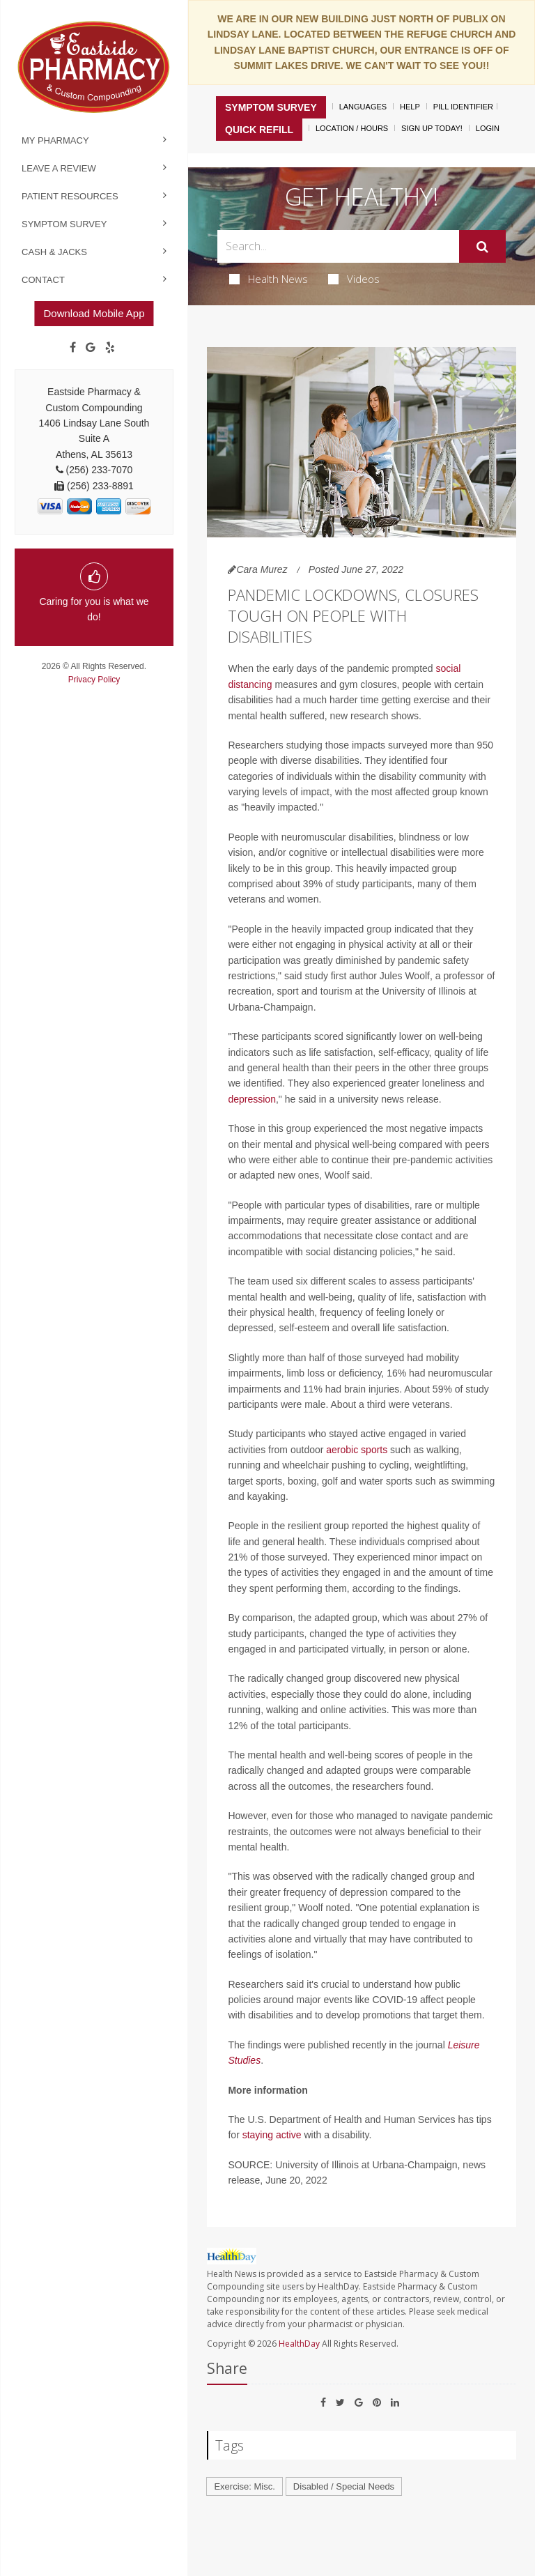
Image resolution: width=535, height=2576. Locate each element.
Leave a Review (59, 168)
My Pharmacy (55, 140)
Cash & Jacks (54, 252)
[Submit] (482, 246)
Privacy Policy (94, 679)
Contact (43, 280)
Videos (354, 279)
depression (252, 1099)
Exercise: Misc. (244, 2486)
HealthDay (299, 2343)
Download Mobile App (93, 313)
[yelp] (110, 347)
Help (410, 106)
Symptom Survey (64, 224)
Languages (363, 106)
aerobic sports (356, 1449)
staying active (272, 2134)
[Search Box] (337, 246)
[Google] (90, 347)
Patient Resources (70, 196)
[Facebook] (73, 347)
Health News (268, 279)
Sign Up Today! (432, 128)
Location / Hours (352, 128)
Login (487, 128)
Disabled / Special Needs (343, 2486)
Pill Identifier (463, 106)
